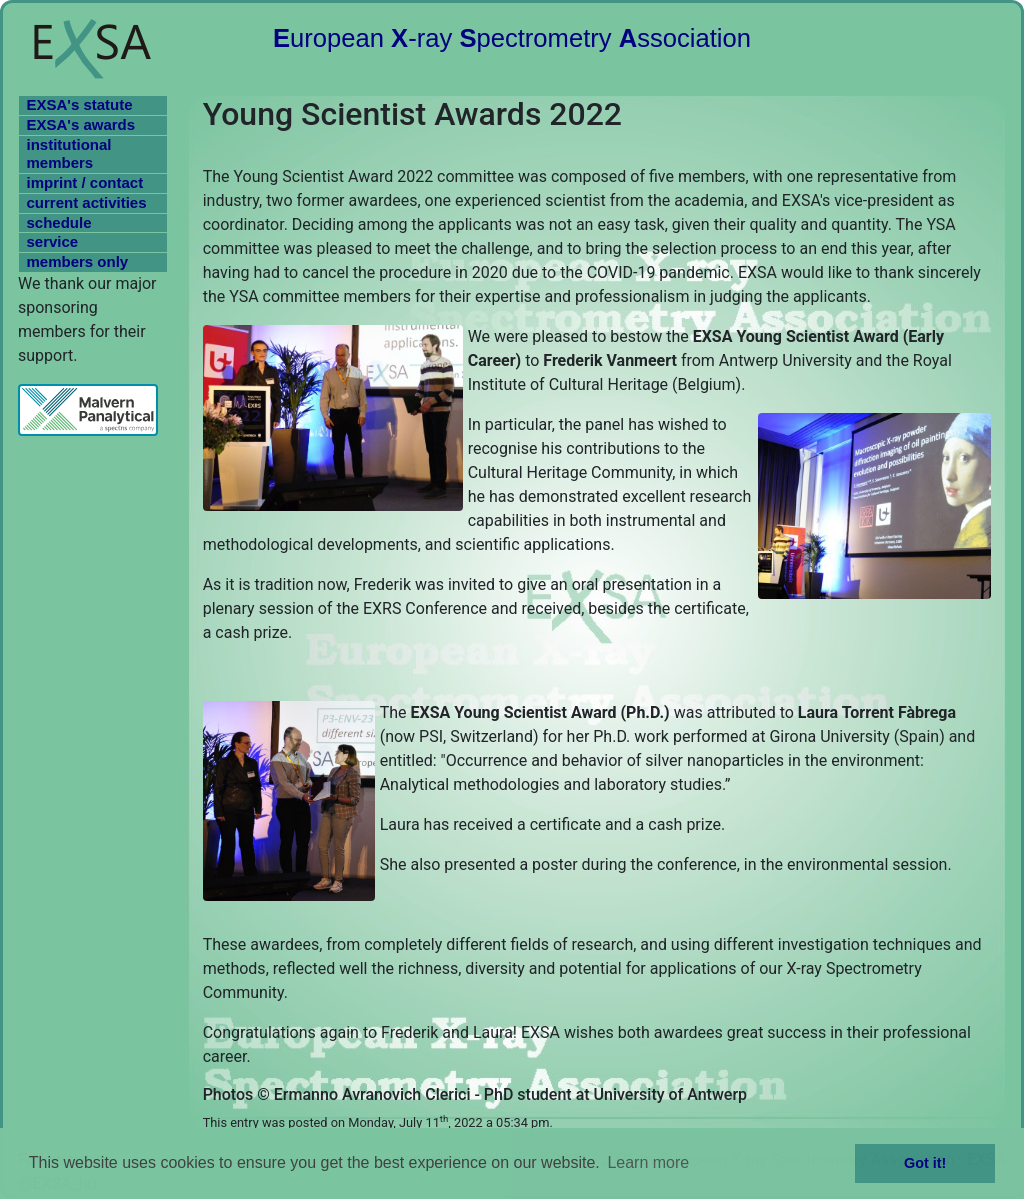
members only (78, 261)
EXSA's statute (80, 104)
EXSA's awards (81, 124)
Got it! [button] (925, 1163)
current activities (87, 202)
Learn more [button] (648, 1162)
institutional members (69, 154)
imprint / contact (85, 182)
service (53, 241)
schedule (59, 222)
